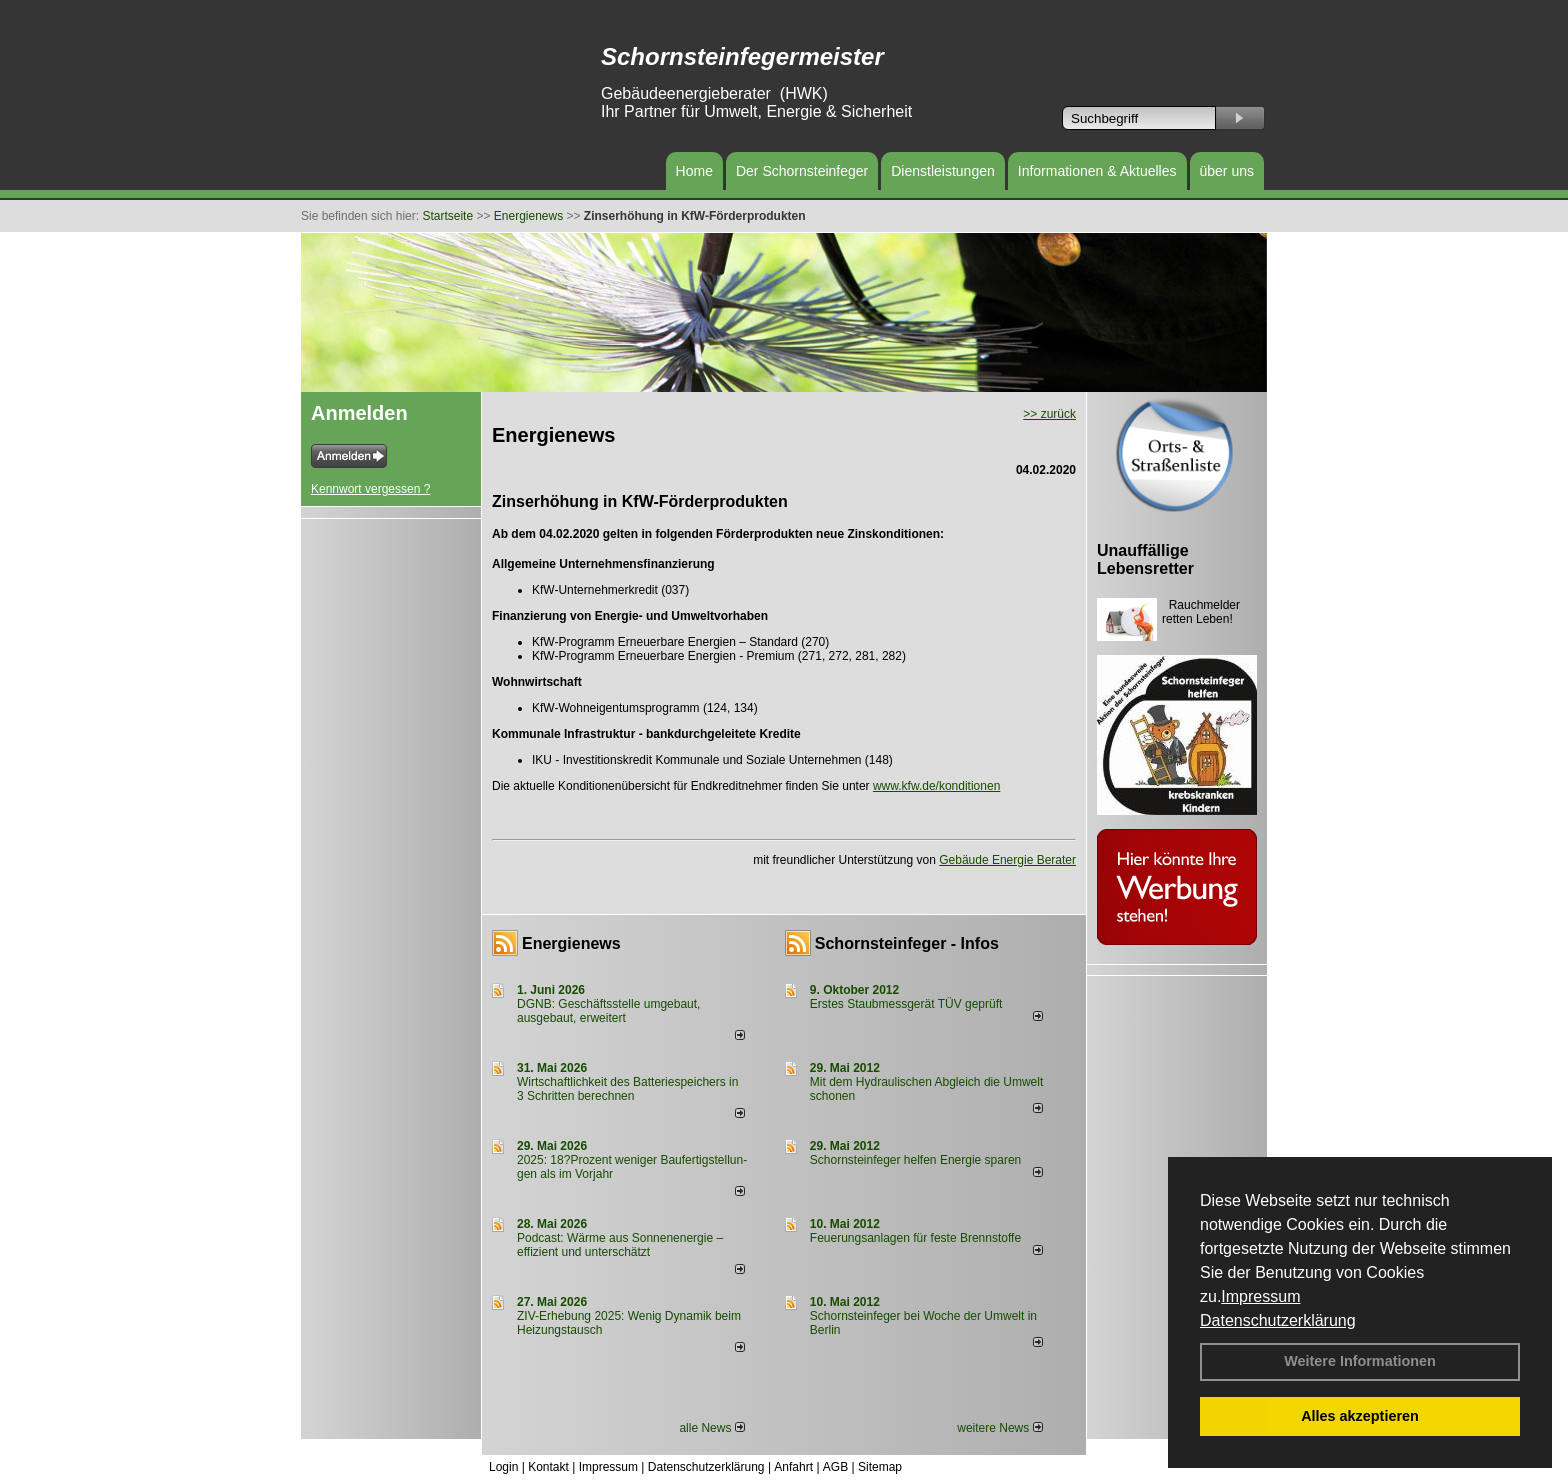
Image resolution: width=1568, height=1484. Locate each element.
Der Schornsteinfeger (802, 171)
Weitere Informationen (1360, 1361)
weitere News (999, 1428)
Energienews (571, 943)
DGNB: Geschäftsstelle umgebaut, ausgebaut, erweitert (608, 1011)
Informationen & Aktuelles (1097, 171)
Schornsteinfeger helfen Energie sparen (915, 1160)
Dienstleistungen (943, 171)
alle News (711, 1428)
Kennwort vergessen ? (370, 489)
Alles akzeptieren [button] (1360, 1416)
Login (503, 1467)
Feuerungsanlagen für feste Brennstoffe (915, 1238)
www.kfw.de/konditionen (936, 786)
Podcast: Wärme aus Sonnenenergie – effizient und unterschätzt (620, 1245)
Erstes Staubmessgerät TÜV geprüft (906, 1004)
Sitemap (880, 1467)
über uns (1227, 171)
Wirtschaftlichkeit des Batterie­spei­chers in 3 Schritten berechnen (627, 1089)
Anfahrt (793, 1467)
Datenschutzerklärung (1278, 1320)
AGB (835, 1467)
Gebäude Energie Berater (1007, 860)
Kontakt (548, 1467)
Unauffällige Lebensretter (1145, 559)
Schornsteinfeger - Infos (907, 943)
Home (694, 171)
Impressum (1260, 1296)
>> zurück (1049, 414)
